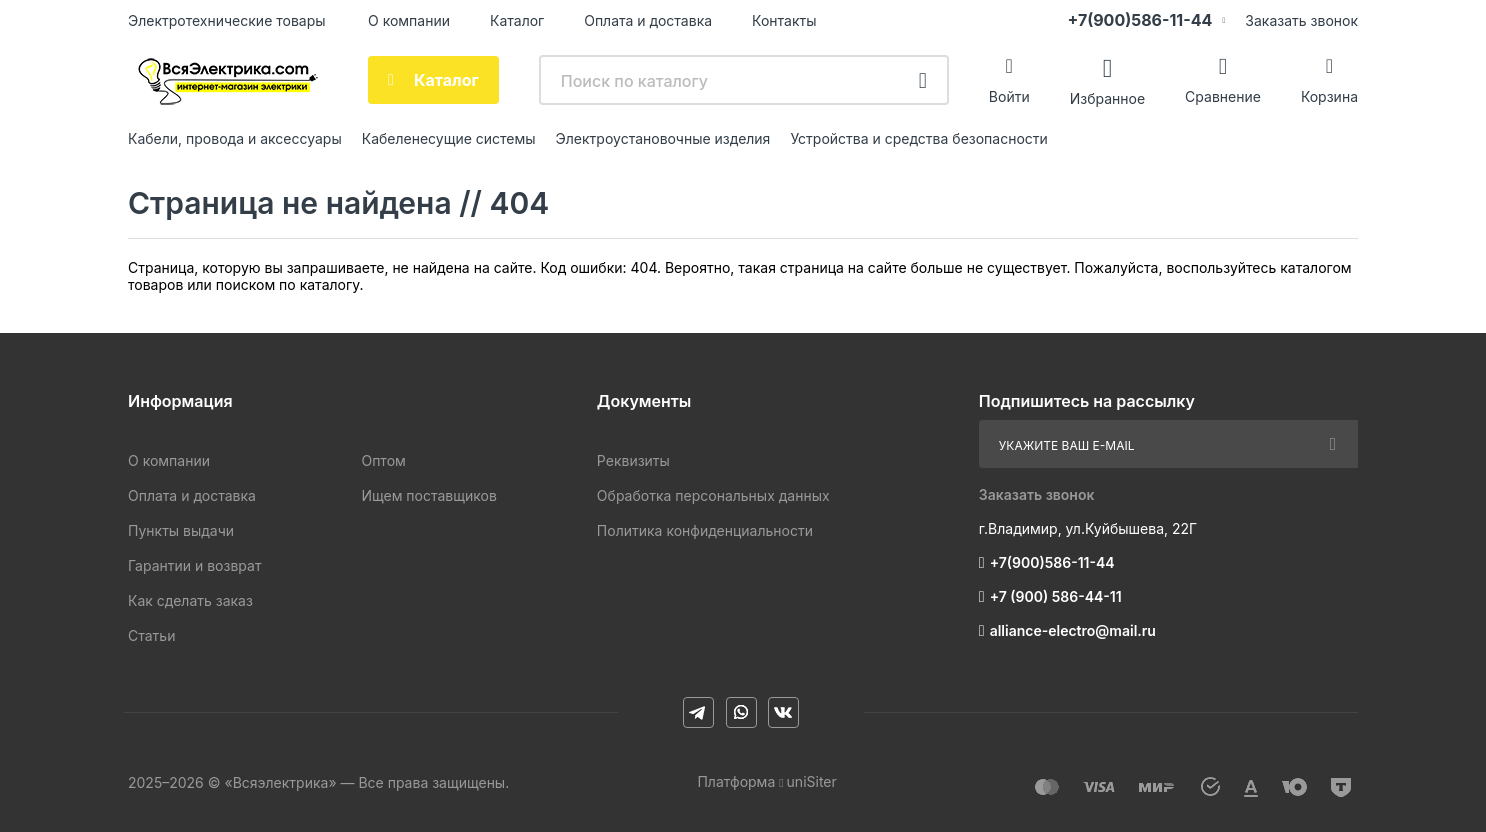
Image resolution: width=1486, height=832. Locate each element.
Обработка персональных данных (713, 495)
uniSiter (812, 781)
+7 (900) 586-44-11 (1056, 596)
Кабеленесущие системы (449, 138)
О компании (409, 20)
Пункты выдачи (181, 530)
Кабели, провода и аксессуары (235, 138)
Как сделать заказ (190, 600)
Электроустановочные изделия (663, 138)
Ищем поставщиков (428, 495)
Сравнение (1223, 96)
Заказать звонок (1301, 20)
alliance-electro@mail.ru (1073, 630)
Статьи (151, 635)
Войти (1009, 96)
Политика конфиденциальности (705, 530)
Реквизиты (633, 460)
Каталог (517, 20)
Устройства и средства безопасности (918, 138)
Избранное (1107, 97)
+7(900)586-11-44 (1139, 20)
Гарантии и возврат (194, 565)
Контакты (784, 20)
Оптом (383, 460)
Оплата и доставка (648, 20)
